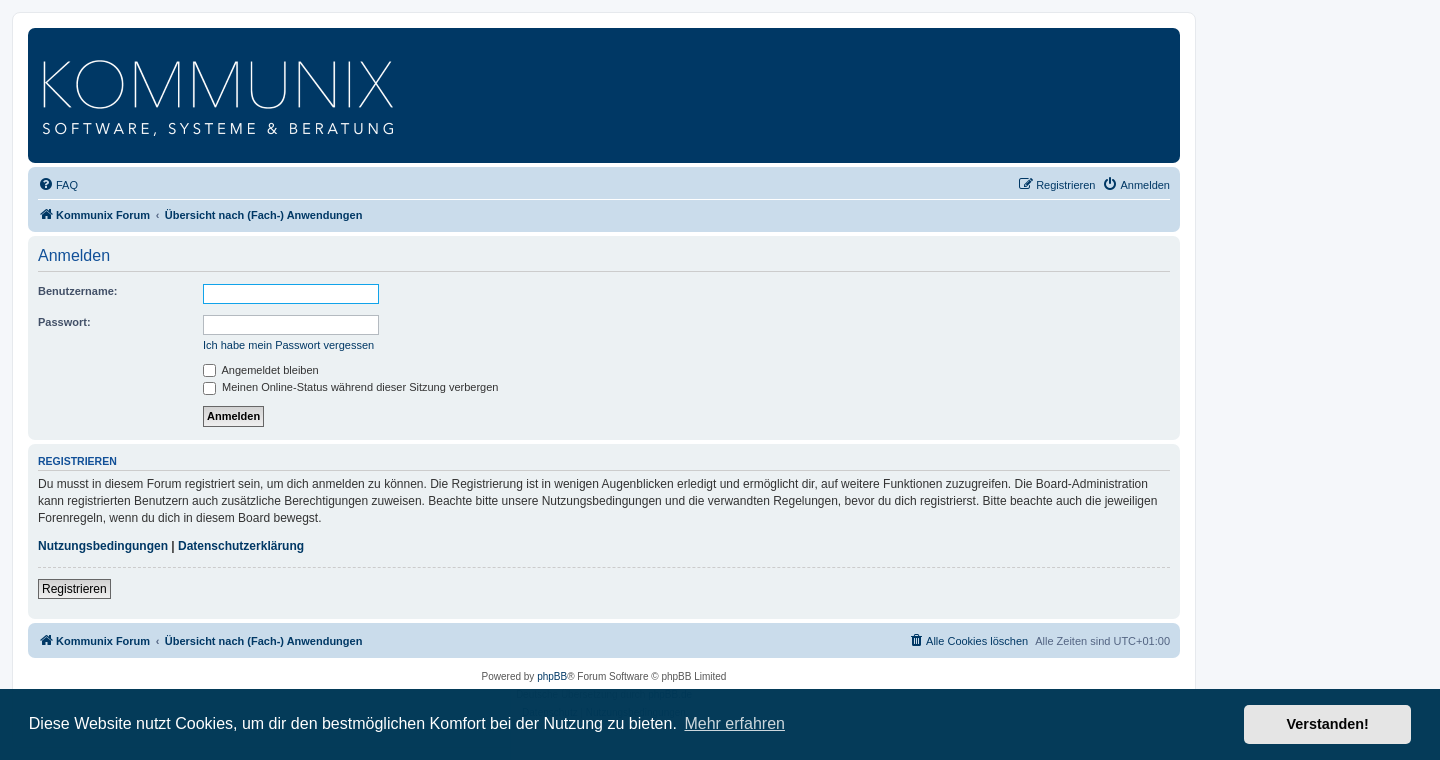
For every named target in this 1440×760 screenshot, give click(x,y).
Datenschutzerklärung (241, 546)
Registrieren (74, 589)
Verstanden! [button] (1328, 724)
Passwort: (64, 322)
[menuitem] (58, 185)
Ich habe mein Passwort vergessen (288, 345)
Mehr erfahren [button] (734, 723)
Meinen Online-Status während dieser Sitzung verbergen (350, 387)
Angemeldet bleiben (261, 370)
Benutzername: (77, 291)
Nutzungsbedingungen (103, 546)
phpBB (552, 676)
